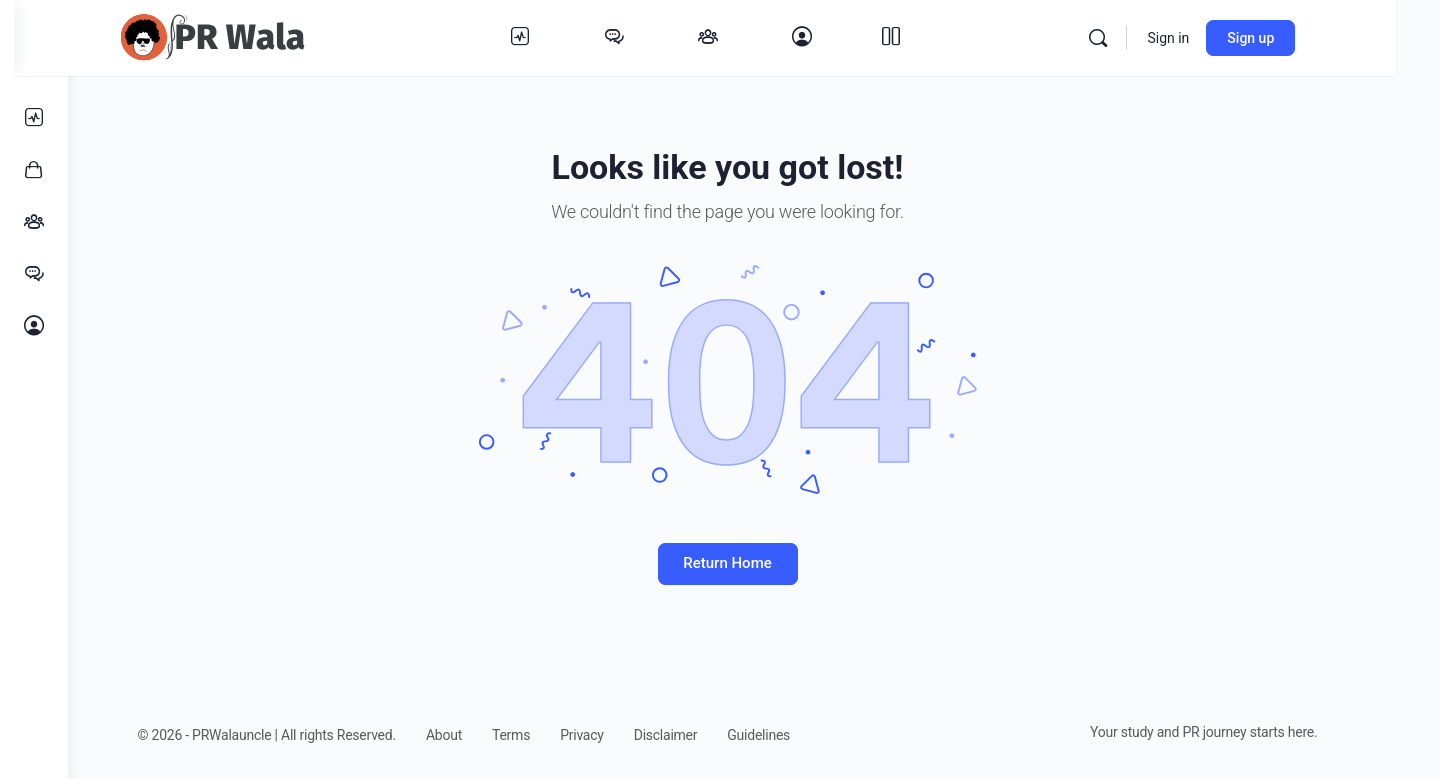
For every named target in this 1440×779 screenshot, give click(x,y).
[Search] (1147, 38)
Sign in (1217, 38)
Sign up (1299, 38)
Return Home (754, 563)
